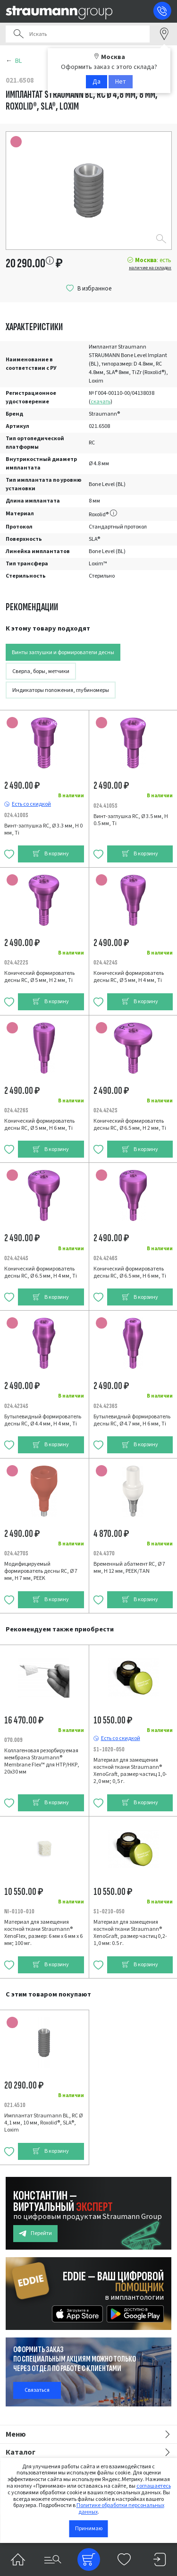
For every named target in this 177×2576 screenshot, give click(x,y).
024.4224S (105, 962)
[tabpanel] (88, 1119)
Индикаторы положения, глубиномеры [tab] (60, 690)
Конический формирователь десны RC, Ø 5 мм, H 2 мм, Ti (39, 976)
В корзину (51, 854)
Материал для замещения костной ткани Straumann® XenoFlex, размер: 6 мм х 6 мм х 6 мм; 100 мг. (43, 1932)
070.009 (13, 1740)
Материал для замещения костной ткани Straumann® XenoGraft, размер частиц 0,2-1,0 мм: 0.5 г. (130, 1932)
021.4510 (14, 2105)
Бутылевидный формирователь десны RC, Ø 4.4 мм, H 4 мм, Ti (42, 1420)
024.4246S (105, 1258)
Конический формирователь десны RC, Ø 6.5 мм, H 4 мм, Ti (40, 1272)
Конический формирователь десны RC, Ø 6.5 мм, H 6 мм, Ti (129, 1272)
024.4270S (16, 1553)
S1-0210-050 (109, 1911)
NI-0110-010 (19, 1911)
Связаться (37, 2390)
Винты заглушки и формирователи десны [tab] (63, 652)
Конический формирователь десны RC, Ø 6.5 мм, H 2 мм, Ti (129, 1124)
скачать (100, 402)
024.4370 (104, 1553)
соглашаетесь (153, 2486)
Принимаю (88, 2529)
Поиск (18, 34)
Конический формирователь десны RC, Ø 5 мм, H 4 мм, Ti (128, 976)
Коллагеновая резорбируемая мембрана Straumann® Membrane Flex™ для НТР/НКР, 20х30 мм (41, 1761)
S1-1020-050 (109, 1749)
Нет (120, 81)
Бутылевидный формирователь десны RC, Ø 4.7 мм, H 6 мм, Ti (131, 1420)
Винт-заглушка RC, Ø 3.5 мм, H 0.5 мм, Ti (130, 819)
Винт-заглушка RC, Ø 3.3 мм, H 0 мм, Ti (43, 829)
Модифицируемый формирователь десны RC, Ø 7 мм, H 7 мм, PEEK (40, 1571)
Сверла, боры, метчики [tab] (40, 671)
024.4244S (16, 1258)
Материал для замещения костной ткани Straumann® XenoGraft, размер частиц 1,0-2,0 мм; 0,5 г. (130, 1770)
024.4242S (105, 1110)
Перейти (35, 2233)
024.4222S (16, 962)
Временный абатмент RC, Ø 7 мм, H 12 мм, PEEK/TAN (129, 1567)
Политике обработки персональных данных (120, 2508)
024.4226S (16, 1110)
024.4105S (105, 806)
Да (97, 81)
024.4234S (16, 1406)
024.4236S (105, 1406)
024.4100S (16, 815)
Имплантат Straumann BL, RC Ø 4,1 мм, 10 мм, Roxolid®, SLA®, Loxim (43, 2123)
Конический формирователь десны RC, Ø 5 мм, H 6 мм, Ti (39, 1124)
